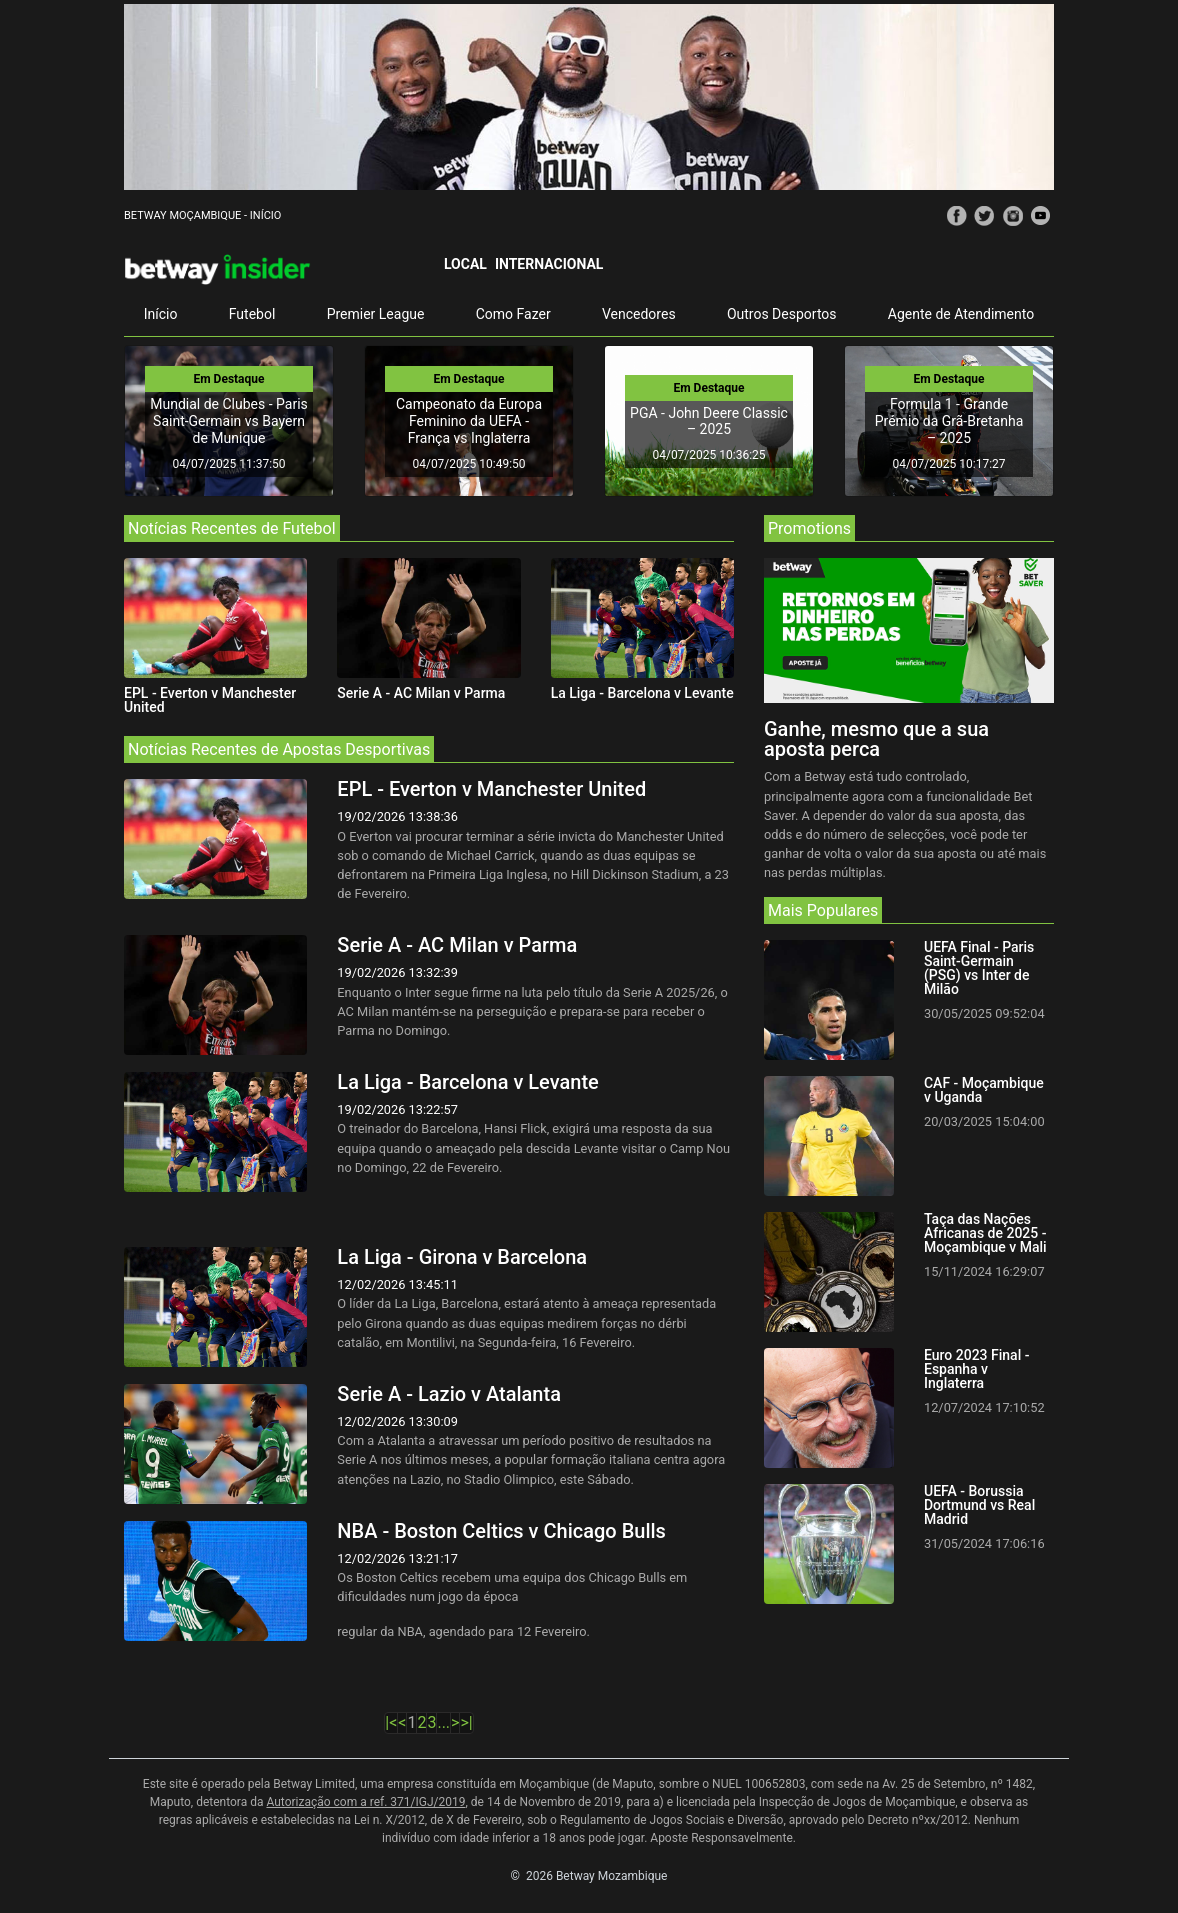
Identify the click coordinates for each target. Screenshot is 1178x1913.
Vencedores (639, 314)
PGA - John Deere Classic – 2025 (709, 421)
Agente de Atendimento (961, 314)
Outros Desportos (782, 314)
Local (465, 264)
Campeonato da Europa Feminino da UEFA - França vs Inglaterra (469, 421)
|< (391, 1722)
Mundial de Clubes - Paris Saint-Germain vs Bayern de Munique (229, 421)
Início (161, 314)
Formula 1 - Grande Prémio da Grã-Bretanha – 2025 (949, 421)
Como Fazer (513, 314)
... (443, 1722)
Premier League (376, 314)
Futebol (252, 314)
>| (466, 1722)
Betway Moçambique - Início (202, 215)
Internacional (549, 264)
